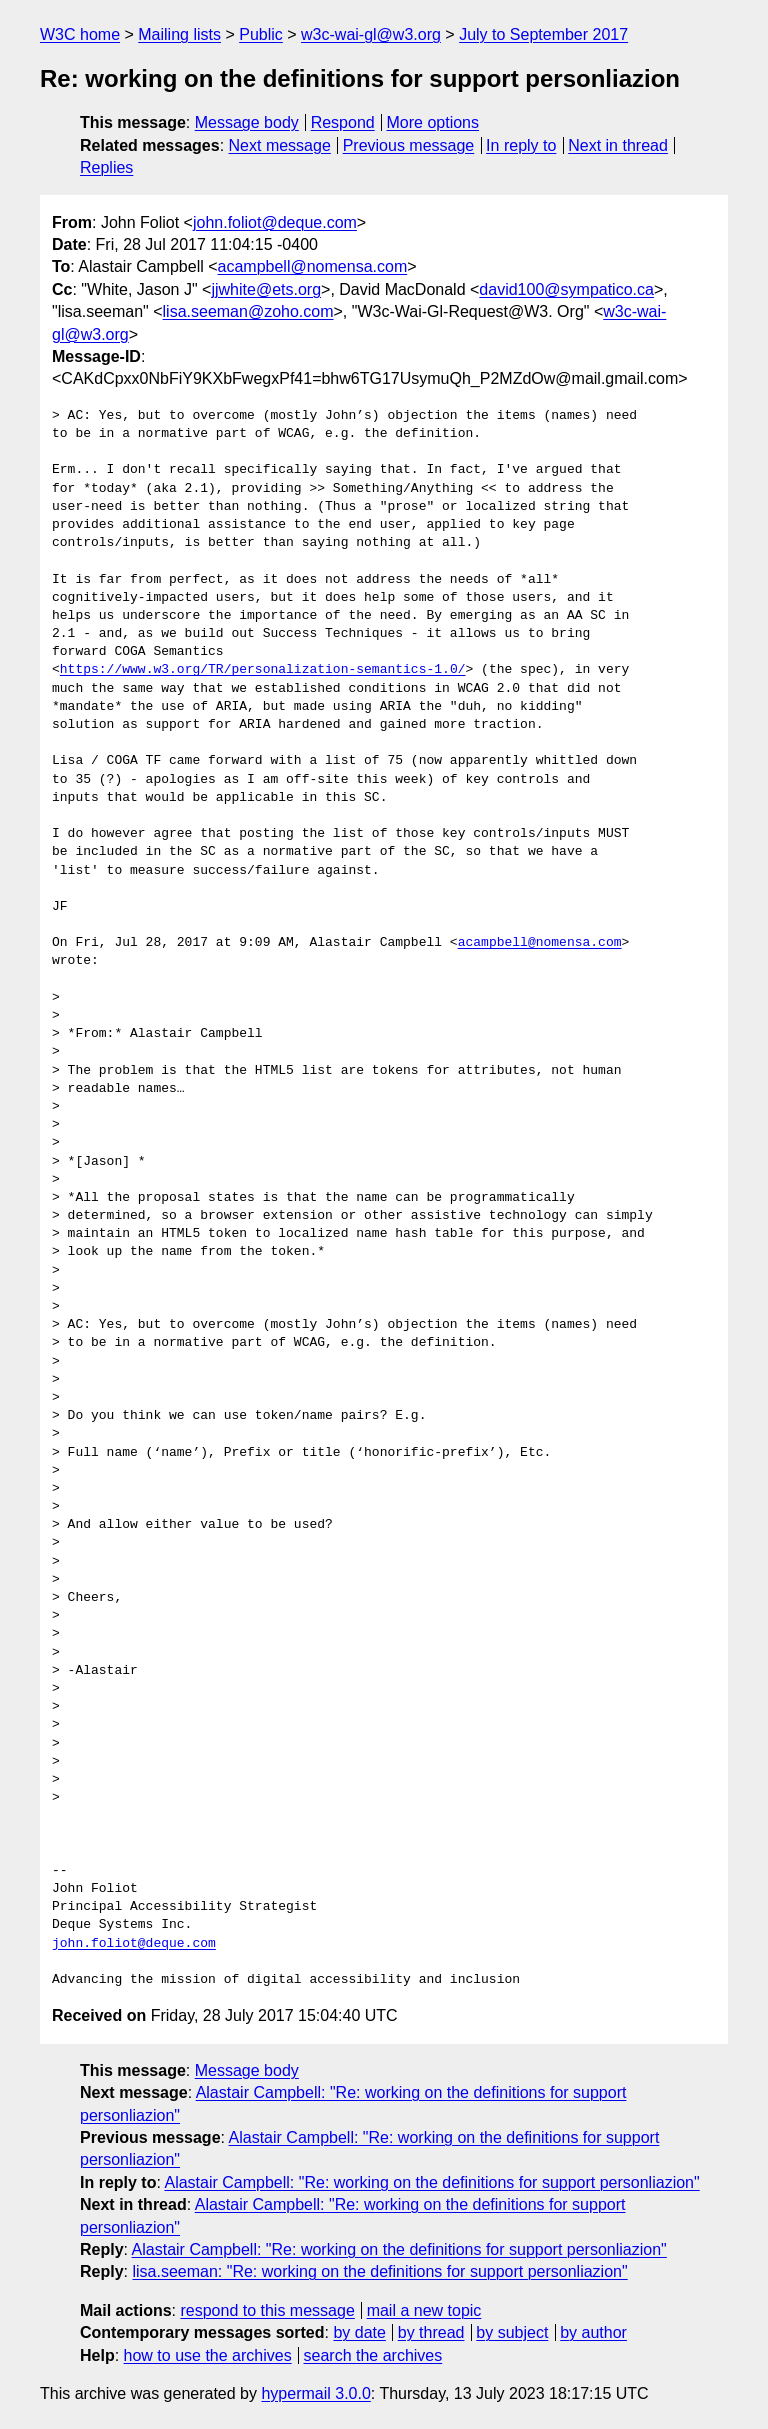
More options (433, 122)
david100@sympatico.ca (566, 289)
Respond (343, 122)
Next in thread (618, 145)
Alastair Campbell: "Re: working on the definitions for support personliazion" (431, 2182)
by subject (512, 2332)
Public (261, 34)
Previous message (409, 145)
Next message (280, 145)
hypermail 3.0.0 (315, 2393)
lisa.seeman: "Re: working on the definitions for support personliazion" (379, 2271)
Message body (247, 122)
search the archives (373, 2355)
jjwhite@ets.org (266, 289)
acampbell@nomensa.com (313, 266)
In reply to (521, 145)
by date (359, 2332)
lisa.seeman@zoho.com (248, 311)
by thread (431, 2332)
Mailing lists (179, 34)
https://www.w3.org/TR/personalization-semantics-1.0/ (263, 670)
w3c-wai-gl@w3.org (371, 34)
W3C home (80, 34)
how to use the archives (208, 2355)
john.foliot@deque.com (275, 222)
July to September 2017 (543, 34)
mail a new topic (424, 2310)
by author (593, 2332)
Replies (106, 167)
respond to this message (267, 2310)
